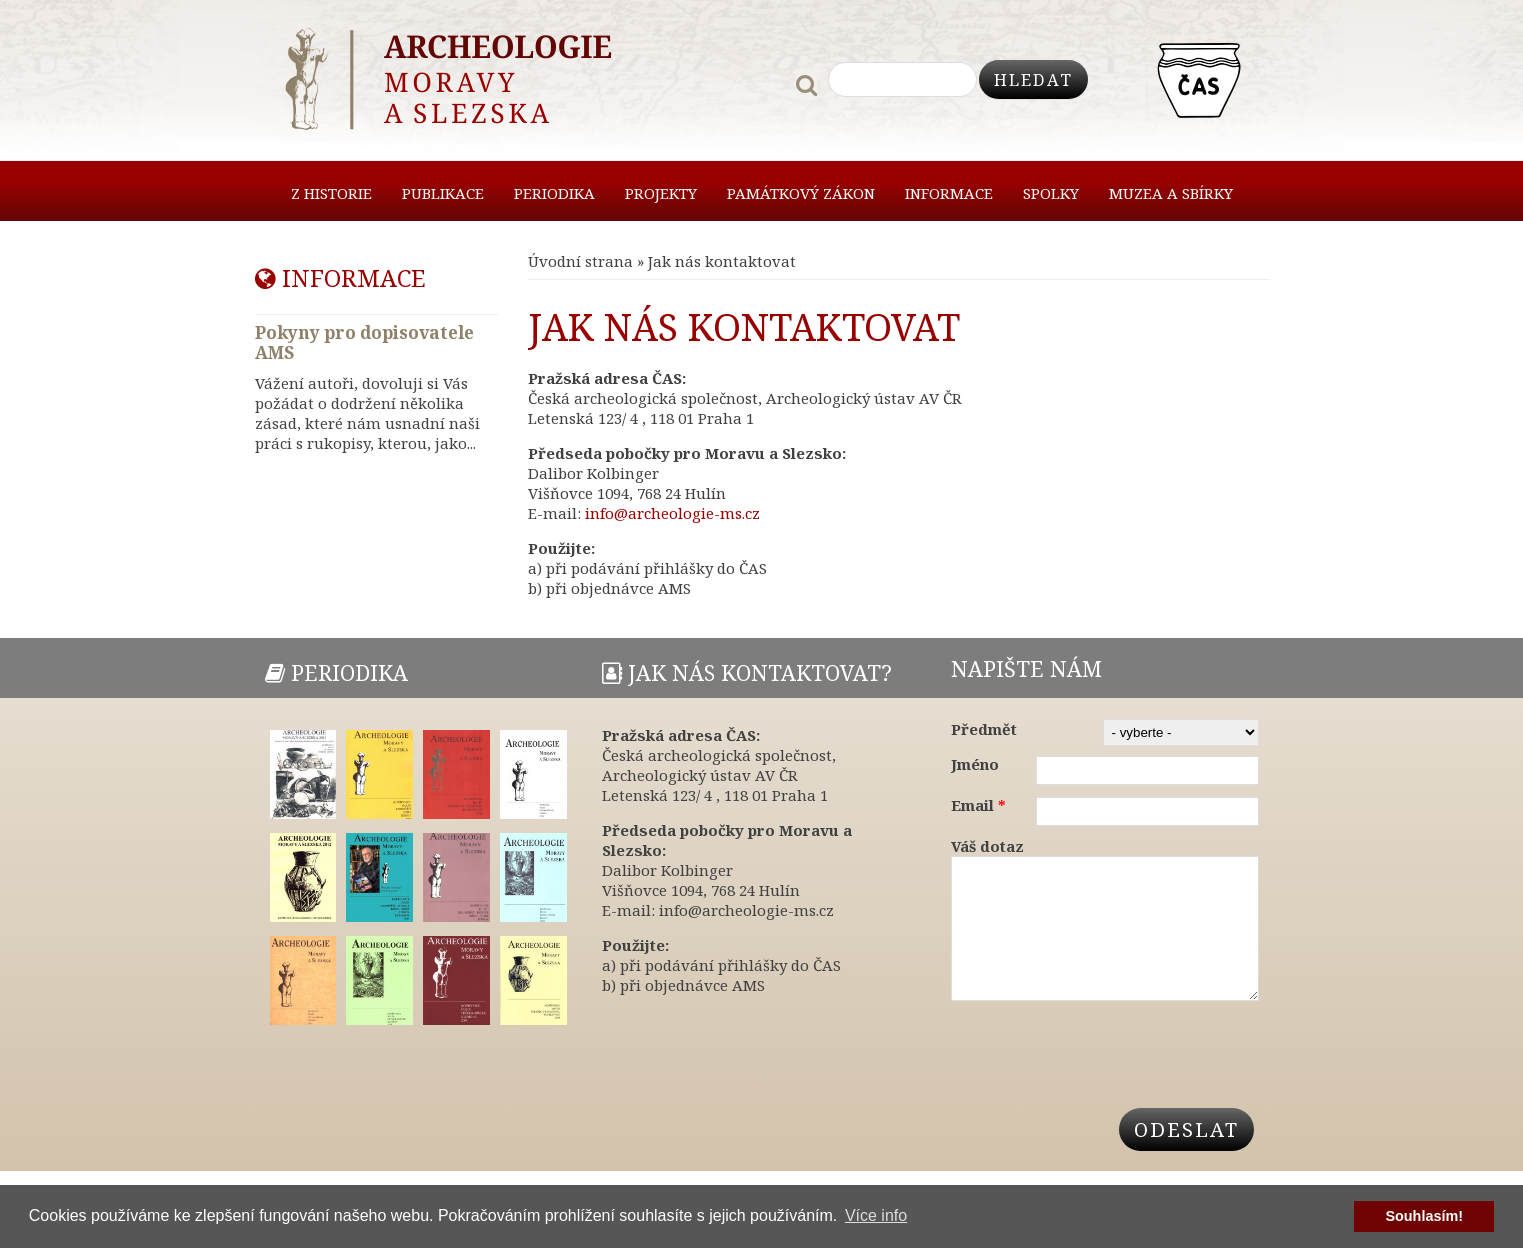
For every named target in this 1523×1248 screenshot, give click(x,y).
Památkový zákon (801, 193)
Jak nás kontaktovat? (747, 672)
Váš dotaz (987, 846)
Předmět (984, 729)
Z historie (331, 193)
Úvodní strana (580, 261)
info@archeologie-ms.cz (672, 513)
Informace (949, 193)
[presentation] (1103, 1071)
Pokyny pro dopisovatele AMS (364, 342)
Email (978, 805)
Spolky (1051, 193)
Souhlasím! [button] (1424, 1216)
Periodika (554, 193)
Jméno (975, 764)
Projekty (661, 193)
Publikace (443, 193)
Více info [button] (876, 1215)
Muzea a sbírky (1171, 193)
